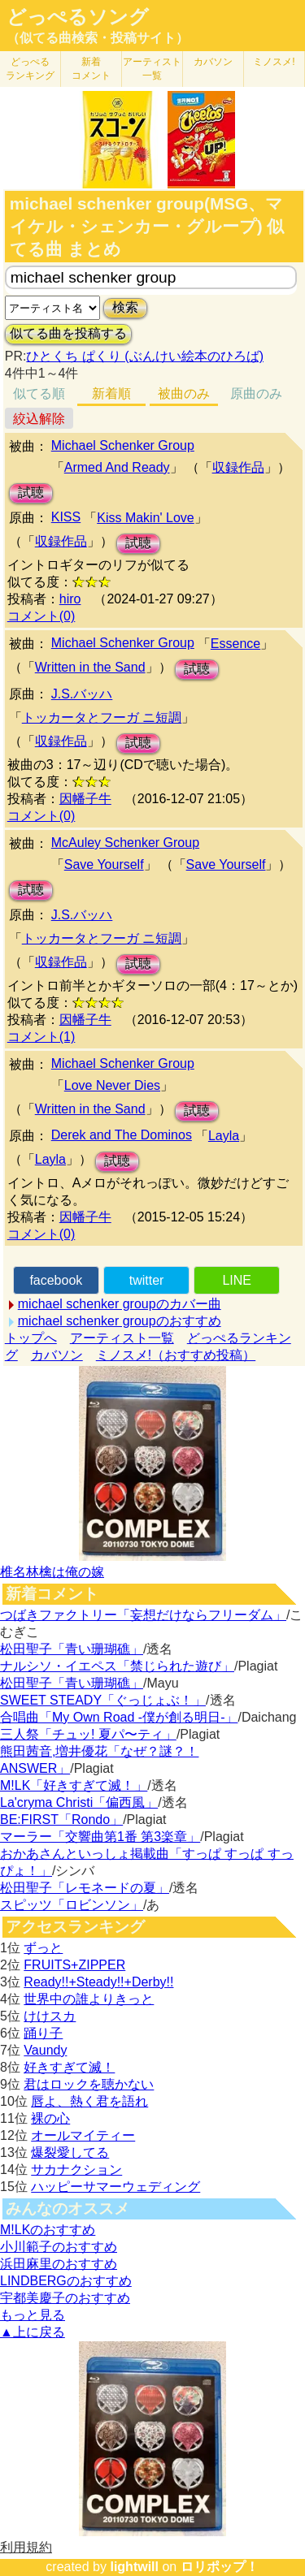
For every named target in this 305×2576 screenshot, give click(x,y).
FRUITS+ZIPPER (74, 1965)
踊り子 (43, 2033)
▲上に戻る (32, 2332)
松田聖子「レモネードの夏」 (84, 1888)
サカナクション (76, 2169)
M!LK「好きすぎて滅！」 (73, 1785)
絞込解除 (39, 419)
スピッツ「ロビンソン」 (71, 1905)
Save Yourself (104, 864)
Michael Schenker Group (122, 445)
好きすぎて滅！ (69, 2067)
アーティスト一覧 (122, 1338)
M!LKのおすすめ (47, 2230)
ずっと (43, 1948)
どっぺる (30, 68)
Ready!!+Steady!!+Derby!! (98, 1982)
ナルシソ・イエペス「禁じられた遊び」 (117, 1666)
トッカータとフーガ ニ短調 (101, 717)
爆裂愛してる (70, 2152)
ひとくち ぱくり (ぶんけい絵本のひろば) (145, 356)
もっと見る (32, 2315)
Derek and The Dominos (121, 1135)
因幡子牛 (85, 799)
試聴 (31, 492)
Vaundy (45, 2050)
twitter (146, 1280)
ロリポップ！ (220, 2567)
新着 (91, 68)
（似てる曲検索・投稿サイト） (98, 38)
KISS (66, 517)
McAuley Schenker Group (125, 842)
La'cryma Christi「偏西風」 (79, 1802)
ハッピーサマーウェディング (115, 2186)
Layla (223, 1136)
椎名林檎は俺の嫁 (52, 1572)
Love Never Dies (112, 1085)
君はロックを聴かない (89, 2084)
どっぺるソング (78, 17)
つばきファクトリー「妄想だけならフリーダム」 (143, 1615)
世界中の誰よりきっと (89, 1999)
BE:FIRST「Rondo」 (61, 1819)
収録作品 (238, 467)
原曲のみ (256, 393)
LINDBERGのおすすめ (66, 2281)
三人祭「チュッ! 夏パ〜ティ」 (88, 1734)
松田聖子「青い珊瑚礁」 (71, 1649)
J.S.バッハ (82, 694)
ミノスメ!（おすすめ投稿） (175, 1355)
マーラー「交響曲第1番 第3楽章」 (100, 1836)
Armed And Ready (117, 467)
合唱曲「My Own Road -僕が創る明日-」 (118, 1717)
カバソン (213, 61)
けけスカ (50, 2016)
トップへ (31, 1338)
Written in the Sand (90, 667)
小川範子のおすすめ (58, 2247)
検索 (125, 307)
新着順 (111, 393)
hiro (70, 599)
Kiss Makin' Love (145, 518)
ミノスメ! (273, 61)
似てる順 (39, 393)
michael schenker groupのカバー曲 (119, 1304)
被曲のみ (184, 393)
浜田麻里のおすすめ (58, 2264)
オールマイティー (83, 2135)
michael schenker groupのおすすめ (119, 1321)
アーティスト (152, 68)
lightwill (134, 2567)
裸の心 (50, 2118)
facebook (55, 1280)
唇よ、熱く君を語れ (89, 2101)
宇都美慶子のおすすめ (65, 2298)
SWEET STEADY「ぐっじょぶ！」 (103, 1700)
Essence (235, 643)
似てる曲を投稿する (68, 333)
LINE (236, 1280)
